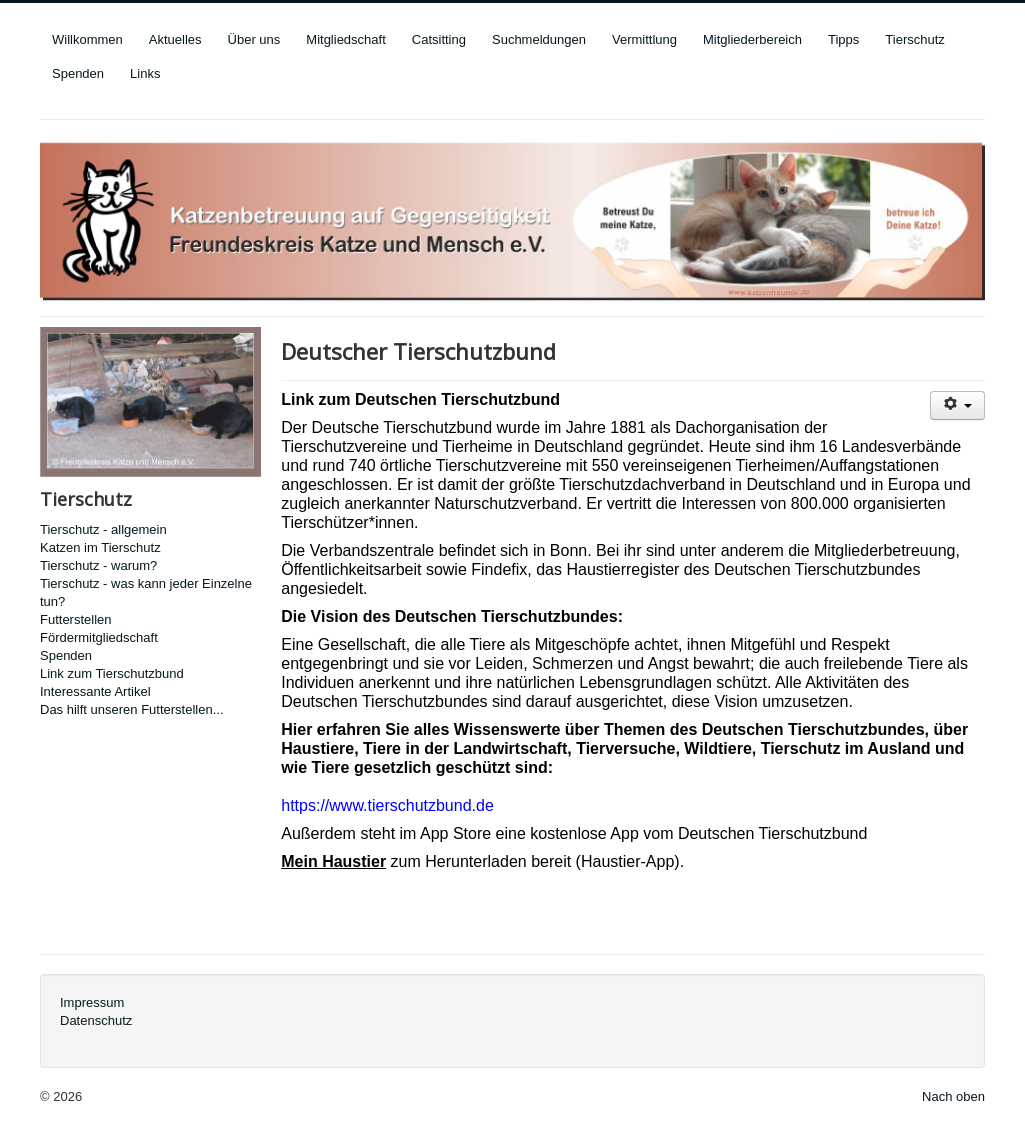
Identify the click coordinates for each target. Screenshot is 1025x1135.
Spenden (78, 73)
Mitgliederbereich (752, 39)
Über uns (254, 39)
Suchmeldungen (539, 39)
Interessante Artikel (95, 691)
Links (145, 73)
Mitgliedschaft (345, 39)
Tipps (843, 39)
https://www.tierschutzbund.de (387, 805)
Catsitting (439, 39)
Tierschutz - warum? (98, 565)
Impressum (92, 1002)
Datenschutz (96, 1020)
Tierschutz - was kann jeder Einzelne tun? (146, 592)
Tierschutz (914, 39)
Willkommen (87, 39)
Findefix (499, 569)
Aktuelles (175, 39)
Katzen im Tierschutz (100, 547)
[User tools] (957, 405)
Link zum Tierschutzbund (112, 673)
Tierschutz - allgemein (103, 529)
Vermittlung (644, 39)
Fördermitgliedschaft (99, 637)
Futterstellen (76, 619)
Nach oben (953, 1096)
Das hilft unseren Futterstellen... (132, 709)
